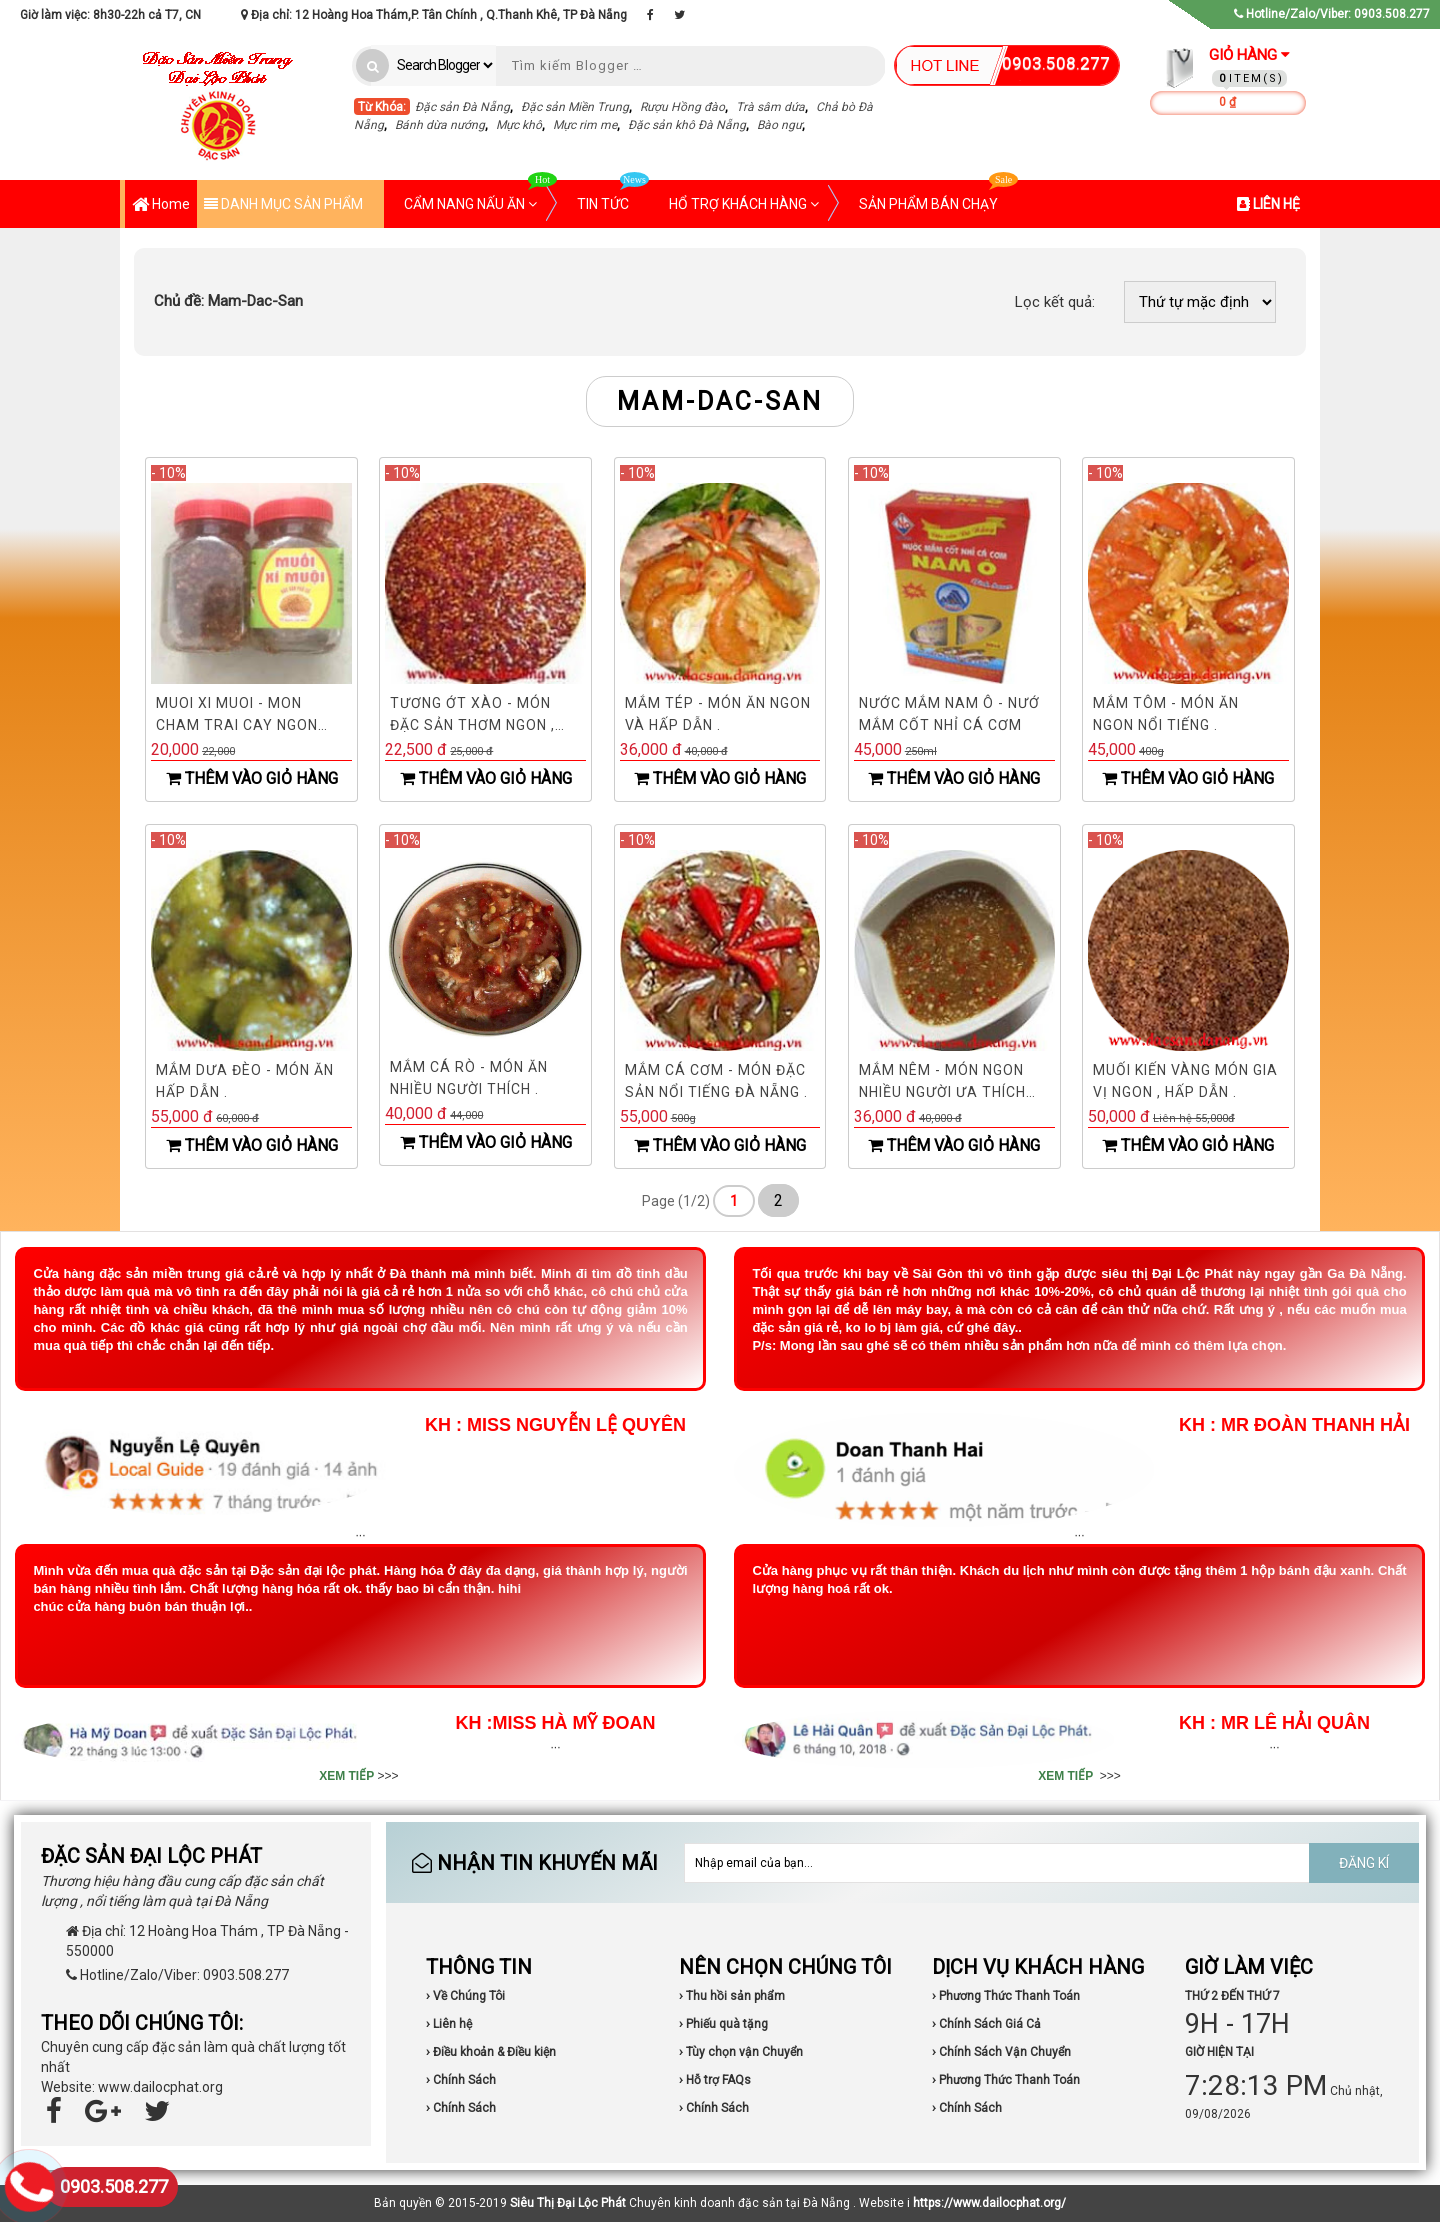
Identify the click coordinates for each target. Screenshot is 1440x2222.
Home (161, 205)
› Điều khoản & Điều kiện (491, 2052)
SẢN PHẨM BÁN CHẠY (938, 196)
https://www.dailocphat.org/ (989, 2203)
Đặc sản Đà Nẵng (462, 107)
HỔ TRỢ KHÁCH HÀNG (744, 204)
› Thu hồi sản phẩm (732, 1996)
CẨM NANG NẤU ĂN (480, 196)
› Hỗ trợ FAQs (715, 2080)
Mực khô (519, 125)
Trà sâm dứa (770, 107)
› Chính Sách (461, 2080)
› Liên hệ (449, 2024)
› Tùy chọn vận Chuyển (741, 2052)
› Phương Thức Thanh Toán (1006, 1996)
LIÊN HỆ (1268, 204)
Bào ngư (779, 125)
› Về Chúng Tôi (465, 1996)
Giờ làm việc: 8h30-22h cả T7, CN (110, 15)
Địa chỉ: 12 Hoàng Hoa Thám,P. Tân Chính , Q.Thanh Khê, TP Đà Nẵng (434, 15)
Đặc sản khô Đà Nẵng (687, 125)
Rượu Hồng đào (682, 107)
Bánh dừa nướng (440, 125)
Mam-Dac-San (228, 301)
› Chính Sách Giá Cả (986, 2024)
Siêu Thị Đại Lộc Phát (568, 2203)
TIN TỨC (613, 196)
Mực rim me (585, 125)
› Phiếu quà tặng (723, 2024)
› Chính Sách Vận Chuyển (1001, 2052)
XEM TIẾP (346, 1776)
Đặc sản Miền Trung (575, 107)
